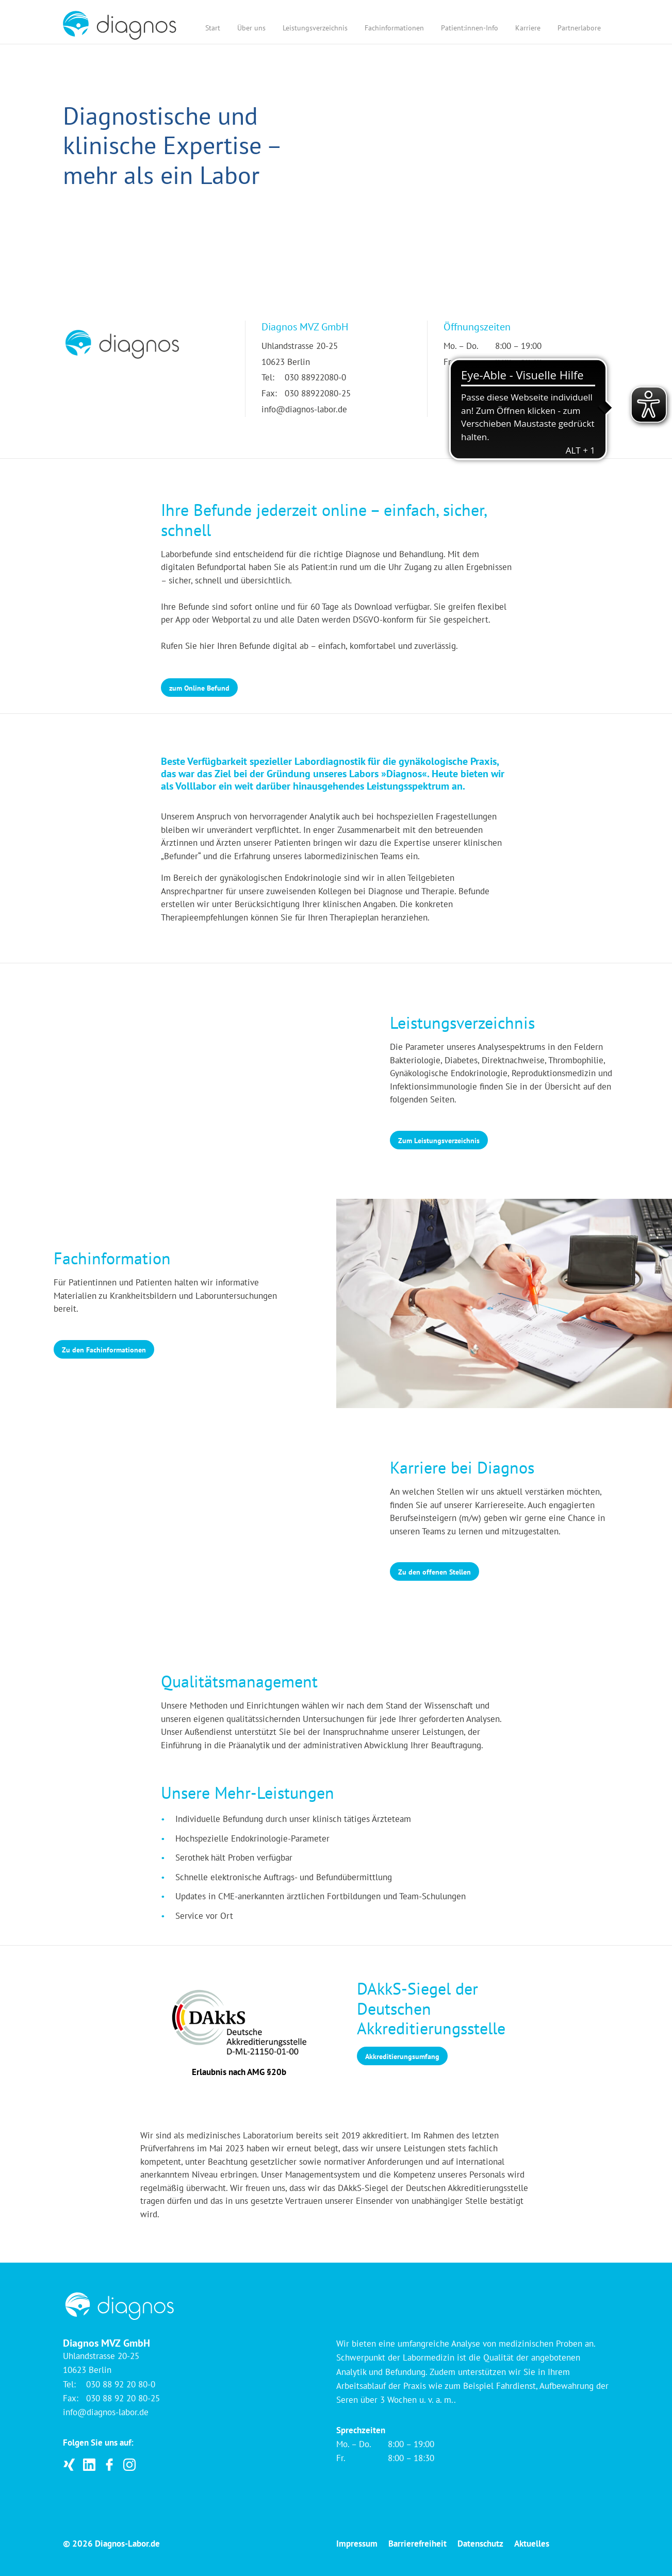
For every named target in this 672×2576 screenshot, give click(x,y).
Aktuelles (531, 2543)
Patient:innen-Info (469, 27)
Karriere (527, 27)
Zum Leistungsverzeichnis (439, 1140)
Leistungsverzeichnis (315, 27)
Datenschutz (480, 2543)
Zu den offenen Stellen (434, 1572)
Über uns (251, 27)
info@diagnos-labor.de (304, 409)
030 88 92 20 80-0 (120, 2384)
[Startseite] (119, 25)
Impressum (357, 2543)
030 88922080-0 (315, 377)
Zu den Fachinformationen (104, 1349)
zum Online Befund (199, 688)
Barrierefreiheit (417, 2543)
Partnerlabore (579, 27)
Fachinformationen (394, 27)
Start (212, 27)
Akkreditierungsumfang (402, 2056)
